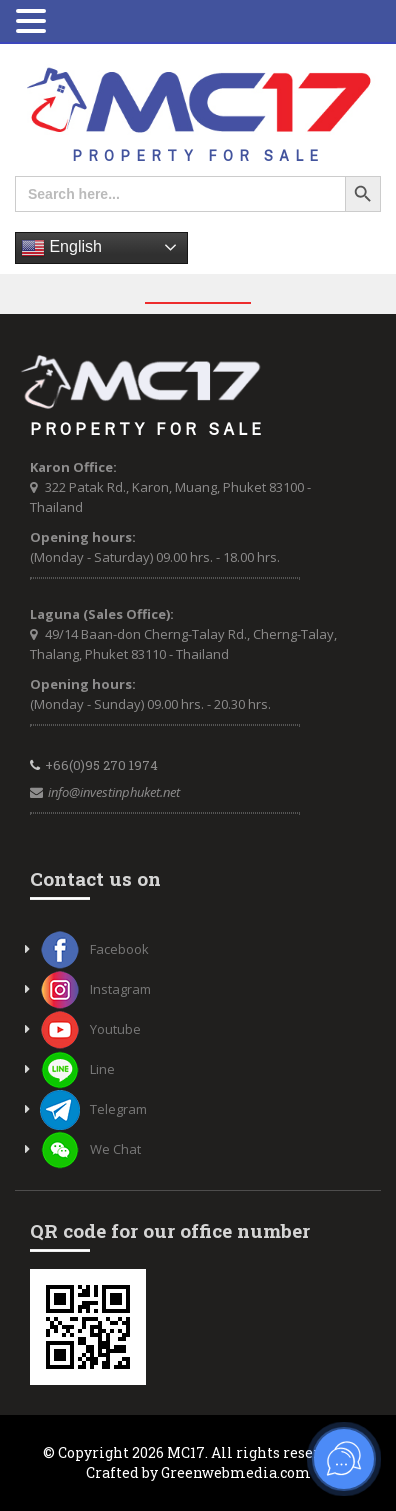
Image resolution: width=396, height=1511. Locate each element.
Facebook (94, 949)
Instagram (95, 989)
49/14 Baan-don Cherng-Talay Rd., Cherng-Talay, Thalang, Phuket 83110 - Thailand (183, 644)
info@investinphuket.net (114, 792)
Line (77, 1069)
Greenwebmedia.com (236, 1472)
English (61, 248)
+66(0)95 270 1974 (101, 765)
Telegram (93, 1109)
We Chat (90, 1149)
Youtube (90, 1029)
